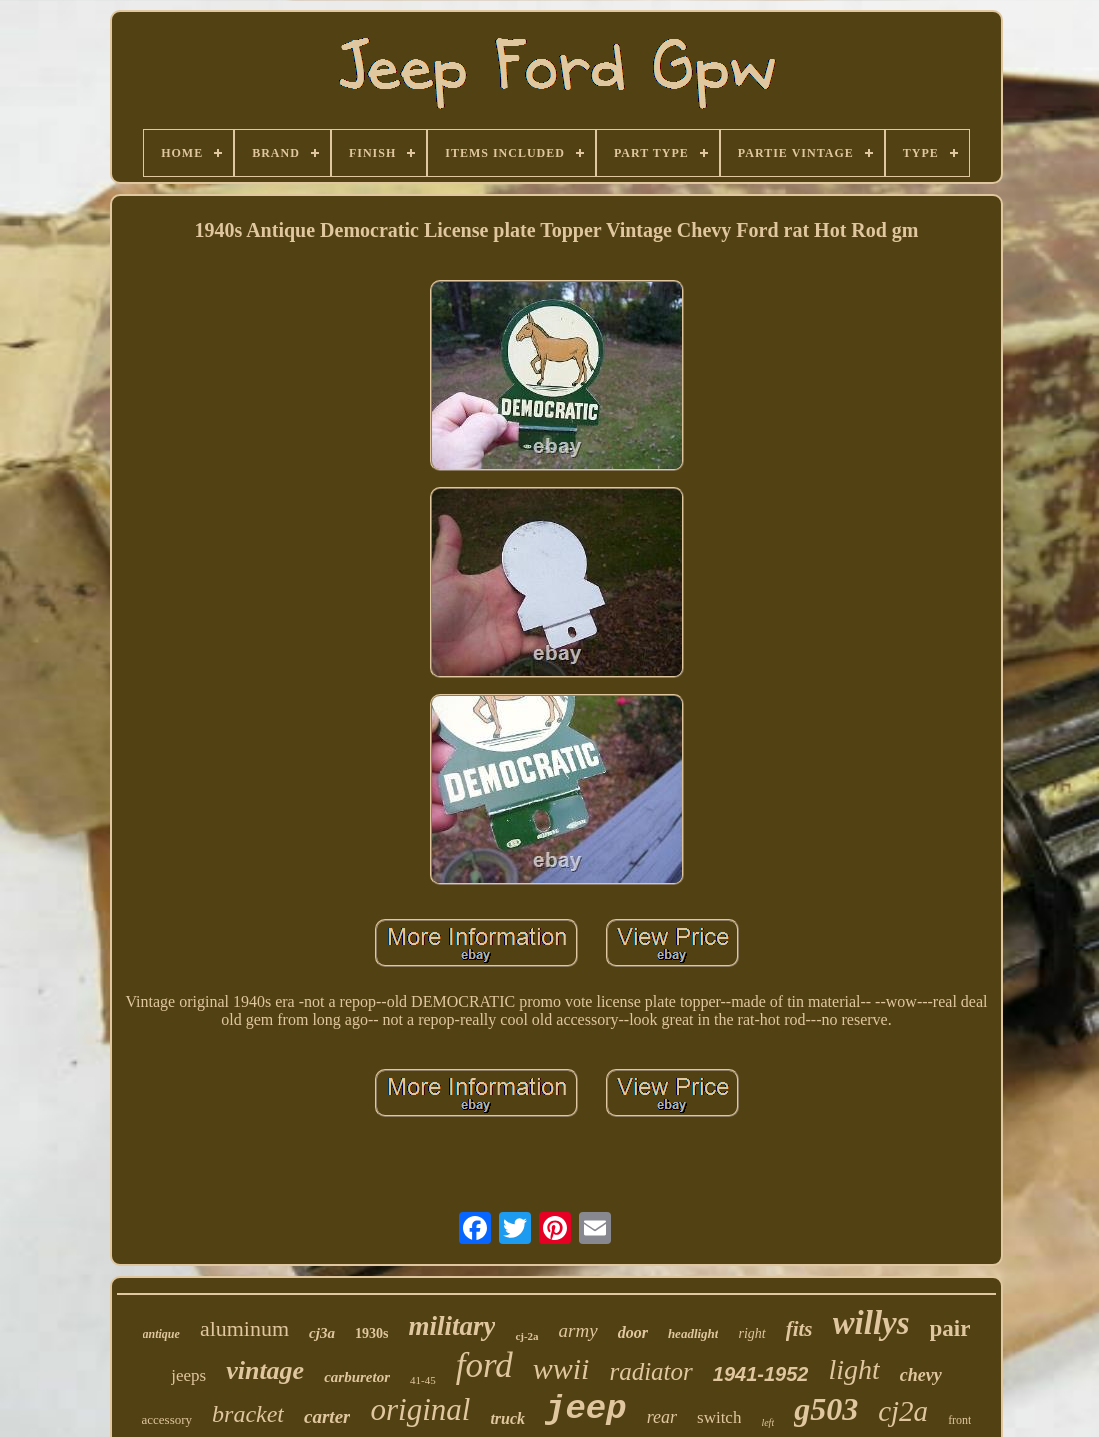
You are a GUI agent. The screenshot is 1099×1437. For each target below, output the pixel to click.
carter (327, 1416)
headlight (693, 1333)
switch (719, 1417)
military (451, 1326)
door (633, 1332)
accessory (167, 1419)
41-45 (423, 1380)
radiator (650, 1371)
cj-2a (526, 1336)
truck (507, 1418)
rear (662, 1417)
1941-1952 (761, 1374)
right (751, 1333)
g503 (826, 1409)
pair (950, 1328)
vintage (265, 1370)
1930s (371, 1333)
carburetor (357, 1377)
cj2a (903, 1411)
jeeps (188, 1375)
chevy (921, 1375)
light (853, 1369)
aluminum (244, 1328)
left (767, 1422)
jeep (586, 1409)
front (959, 1420)
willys (871, 1323)
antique (161, 1334)
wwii (561, 1368)
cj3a (322, 1333)
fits (799, 1329)
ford (484, 1365)
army (578, 1330)
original (420, 1409)
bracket (248, 1414)
